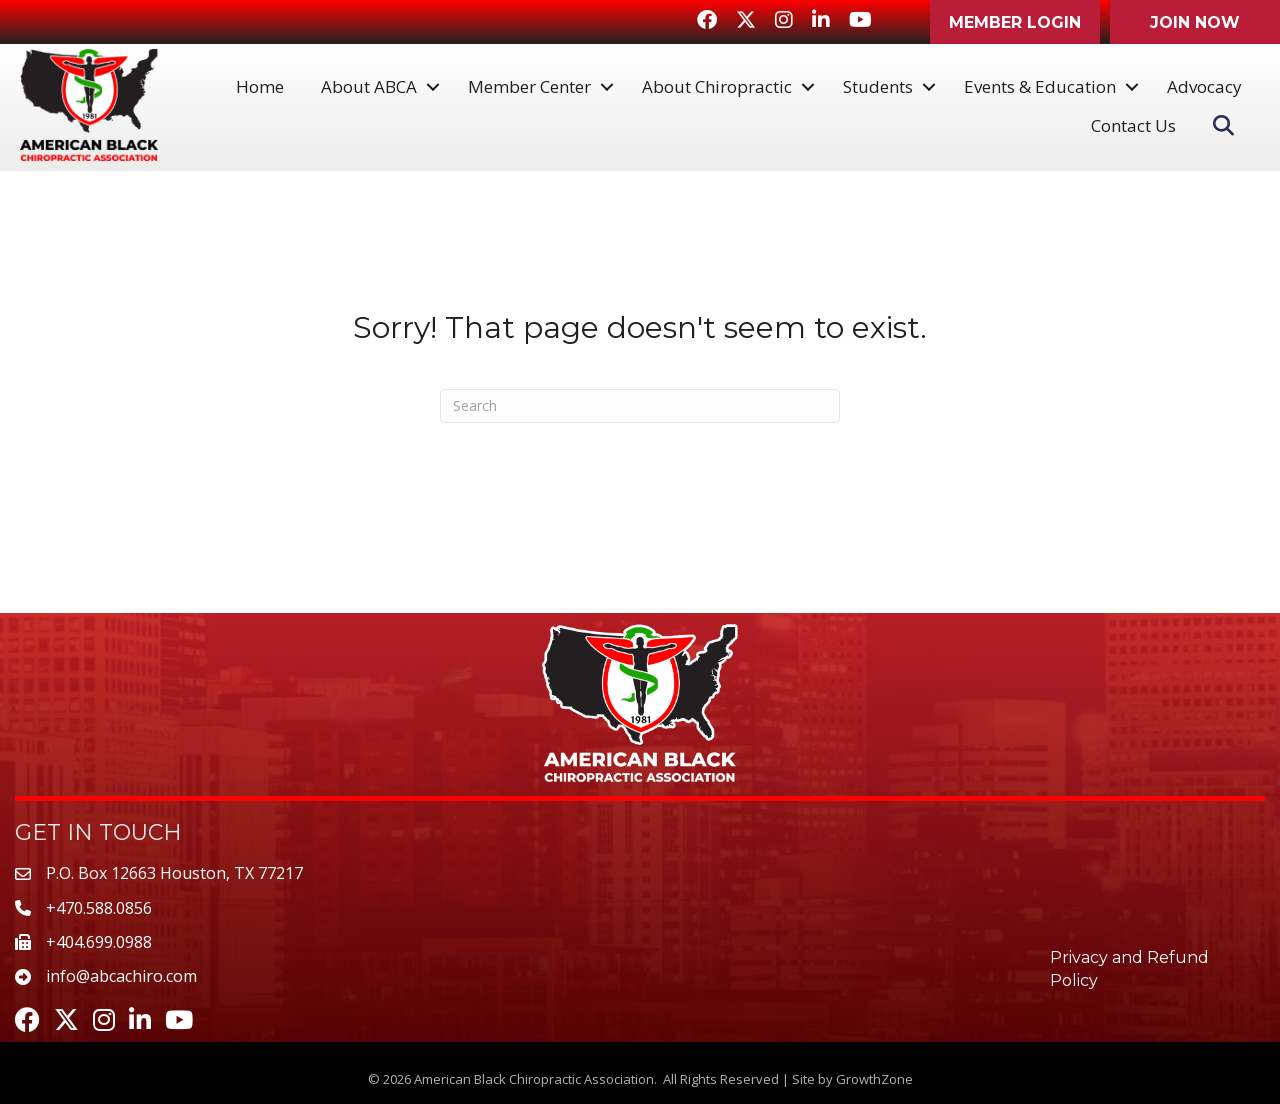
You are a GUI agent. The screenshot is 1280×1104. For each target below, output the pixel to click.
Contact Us (1133, 125)
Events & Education (1040, 86)
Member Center (529, 86)
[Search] (640, 406)
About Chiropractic (717, 86)
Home (260, 86)
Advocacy (1204, 86)
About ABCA (369, 86)
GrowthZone (874, 1079)
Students (878, 86)
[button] (1015, 22)
